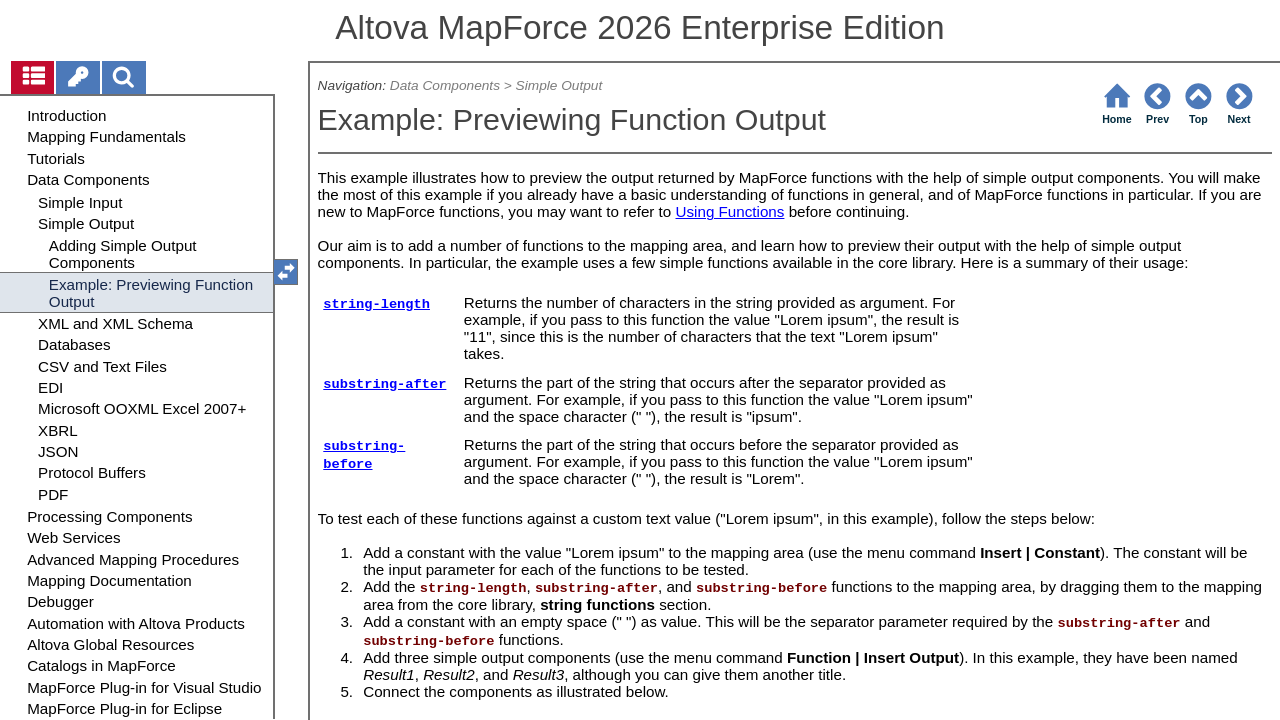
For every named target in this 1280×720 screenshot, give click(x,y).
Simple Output (559, 85)
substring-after (384, 384)
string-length (376, 304)
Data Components (445, 85)
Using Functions (730, 211)
